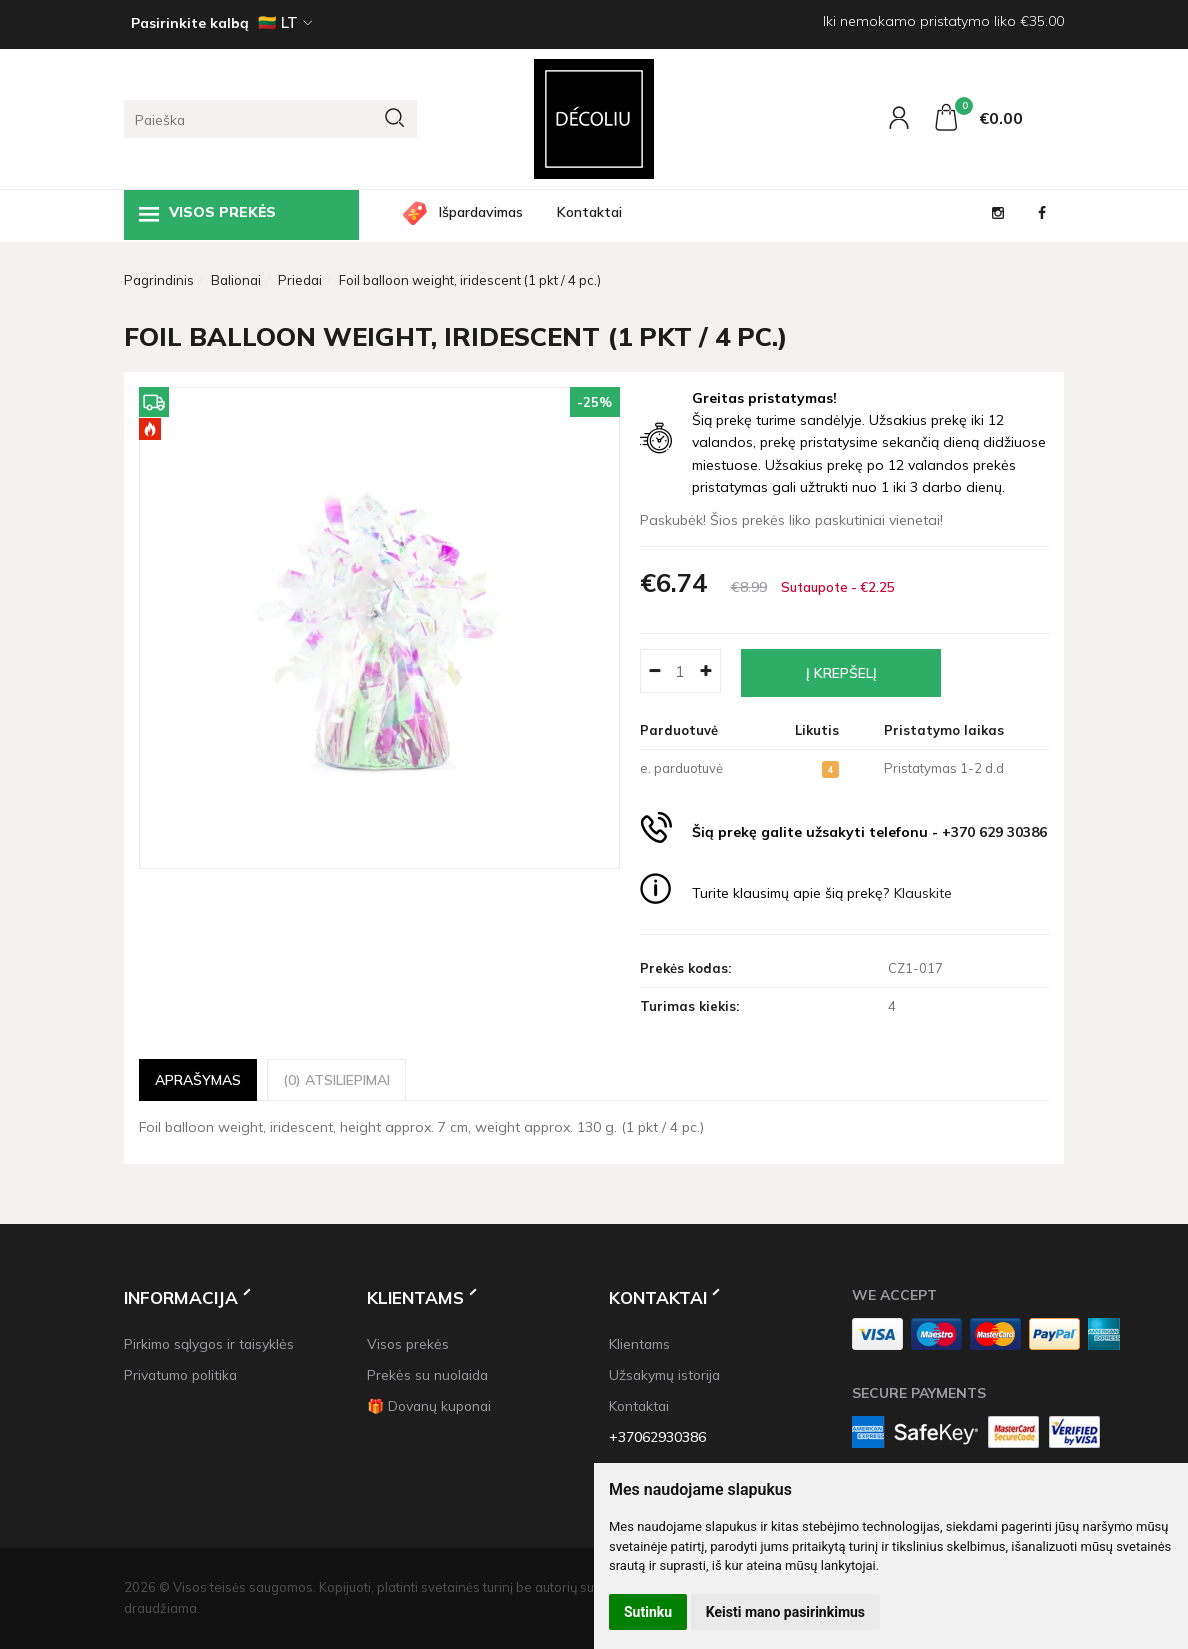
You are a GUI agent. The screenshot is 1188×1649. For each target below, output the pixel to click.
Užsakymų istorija (664, 1374)
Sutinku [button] (648, 1612)
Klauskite (923, 893)
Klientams (415, 1297)
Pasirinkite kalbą (190, 23)
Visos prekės (207, 214)
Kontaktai (589, 212)
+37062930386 (657, 1436)
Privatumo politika (180, 1374)
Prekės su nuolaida (427, 1374)
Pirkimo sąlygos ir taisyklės (209, 1343)
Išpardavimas (481, 212)
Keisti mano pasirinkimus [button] (785, 1612)
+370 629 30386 (994, 832)
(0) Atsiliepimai (336, 1079)
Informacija (181, 1297)
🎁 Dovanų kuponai (429, 1405)
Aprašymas (198, 1079)
